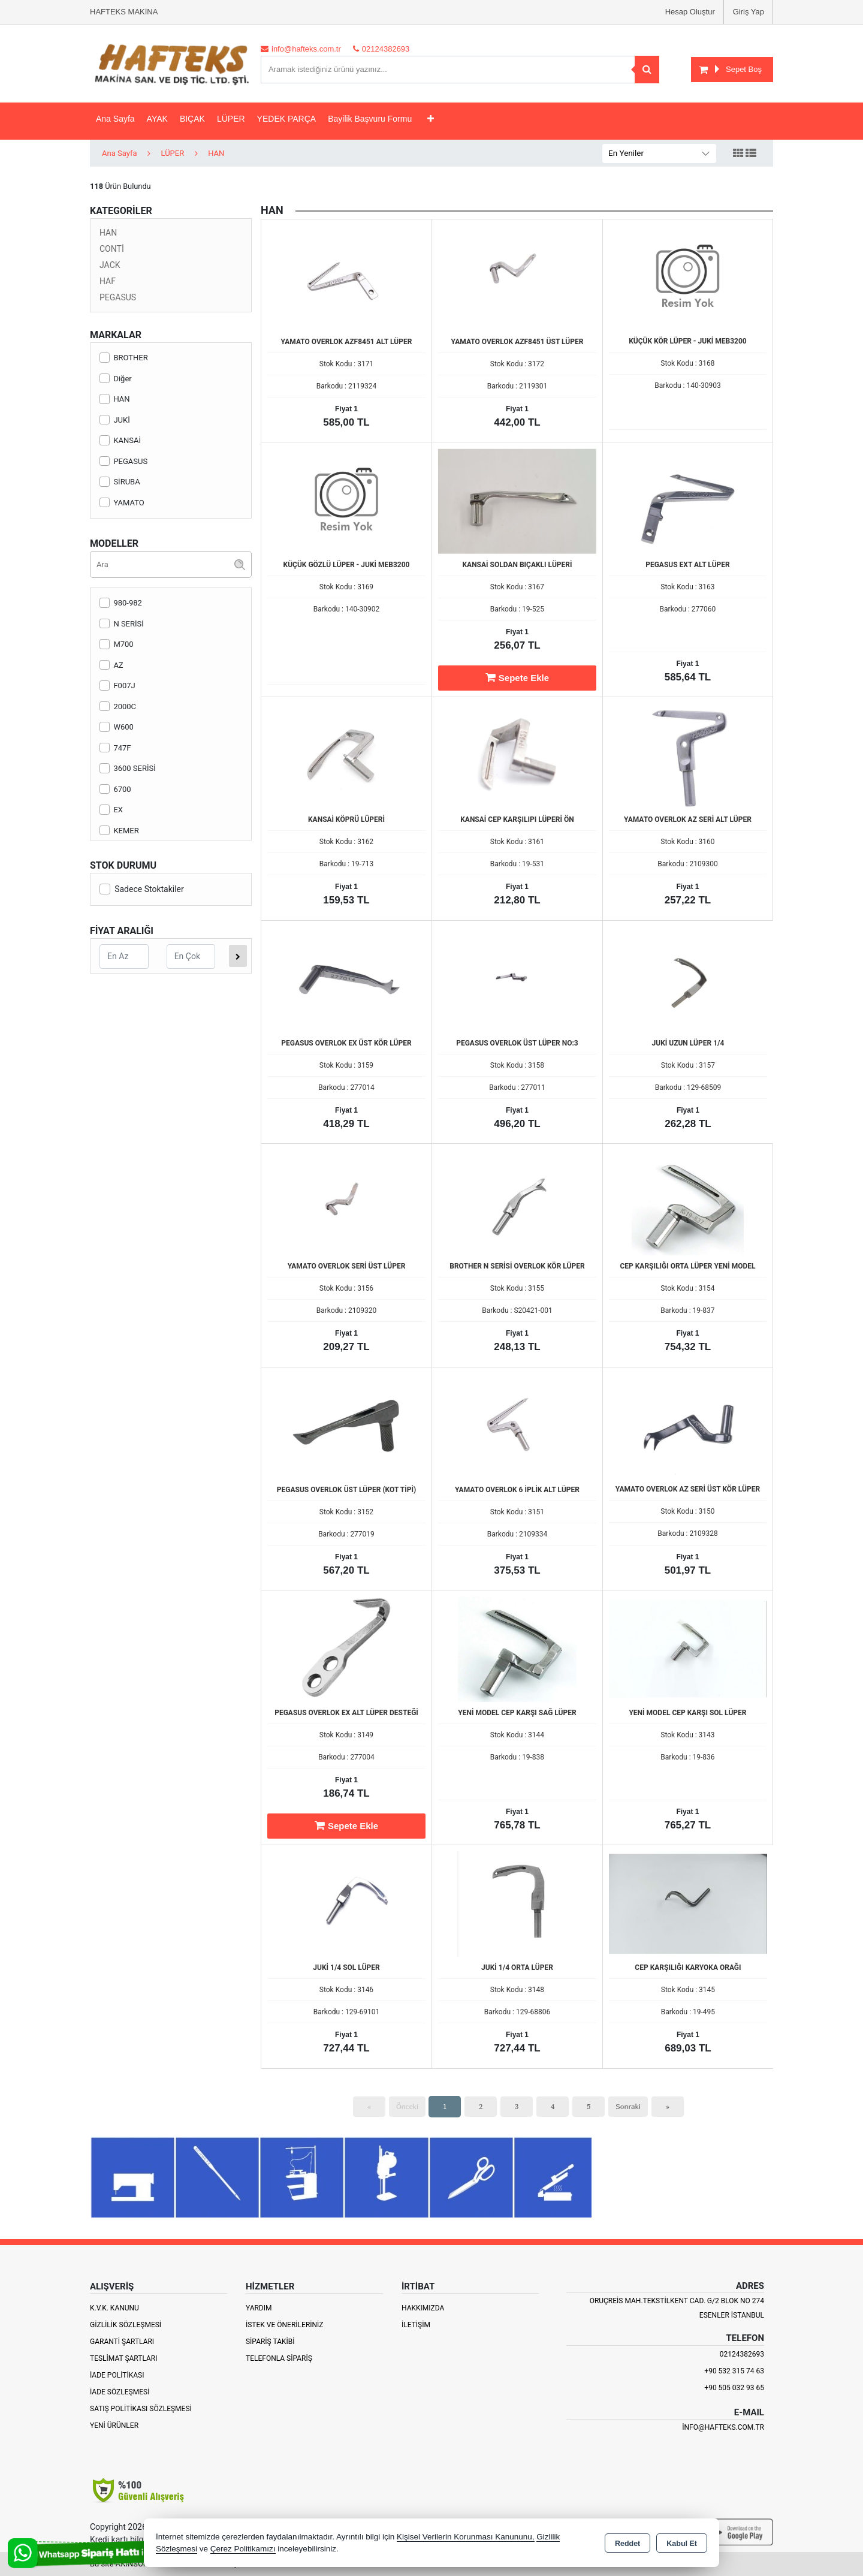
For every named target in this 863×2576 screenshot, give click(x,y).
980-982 (120, 603)
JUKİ (114, 420)
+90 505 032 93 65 (734, 2388)
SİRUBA (119, 482)
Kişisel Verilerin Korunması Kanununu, (466, 2536)
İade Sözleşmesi (119, 2392)
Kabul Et (681, 2543)
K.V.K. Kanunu (114, 2308)
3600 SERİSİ (127, 768)
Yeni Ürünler (114, 2425)
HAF (107, 281)
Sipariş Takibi (270, 2341)
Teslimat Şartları (124, 2358)
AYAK (157, 118)
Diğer (115, 378)
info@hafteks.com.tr (723, 2427)
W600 (116, 727)
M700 (116, 644)
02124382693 (742, 2354)
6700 (115, 789)
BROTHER (123, 357)
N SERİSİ (121, 624)
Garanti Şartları (122, 2341)
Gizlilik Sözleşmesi (125, 2325)
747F (115, 748)
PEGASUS (117, 297)
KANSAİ (120, 440)
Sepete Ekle (517, 677)
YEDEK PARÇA (286, 118)
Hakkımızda (423, 2308)
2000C (117, 706)
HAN (108, 232)
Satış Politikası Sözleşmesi (141, 2409)
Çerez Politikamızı (243, 2548)
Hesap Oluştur (690, 11)
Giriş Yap (748, 11)
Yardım (259, 2308)
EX (111, 810)
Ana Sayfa (115, 118)
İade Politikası (117, 2375)
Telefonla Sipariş (279, 2358)
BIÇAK (192, 118)
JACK (109, 265)
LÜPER (231, 118)
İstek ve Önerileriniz (285, 2325)
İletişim (416, 2325)
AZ (111, 665)
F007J (117, 685)
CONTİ (111, 249)
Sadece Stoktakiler (141, 889)
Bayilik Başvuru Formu (370, 118)
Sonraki (628, 2106)
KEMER (119, 830)
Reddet (627, 2543)
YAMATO (121, 503)
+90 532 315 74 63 (734, 2371)
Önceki (407, 2106)
